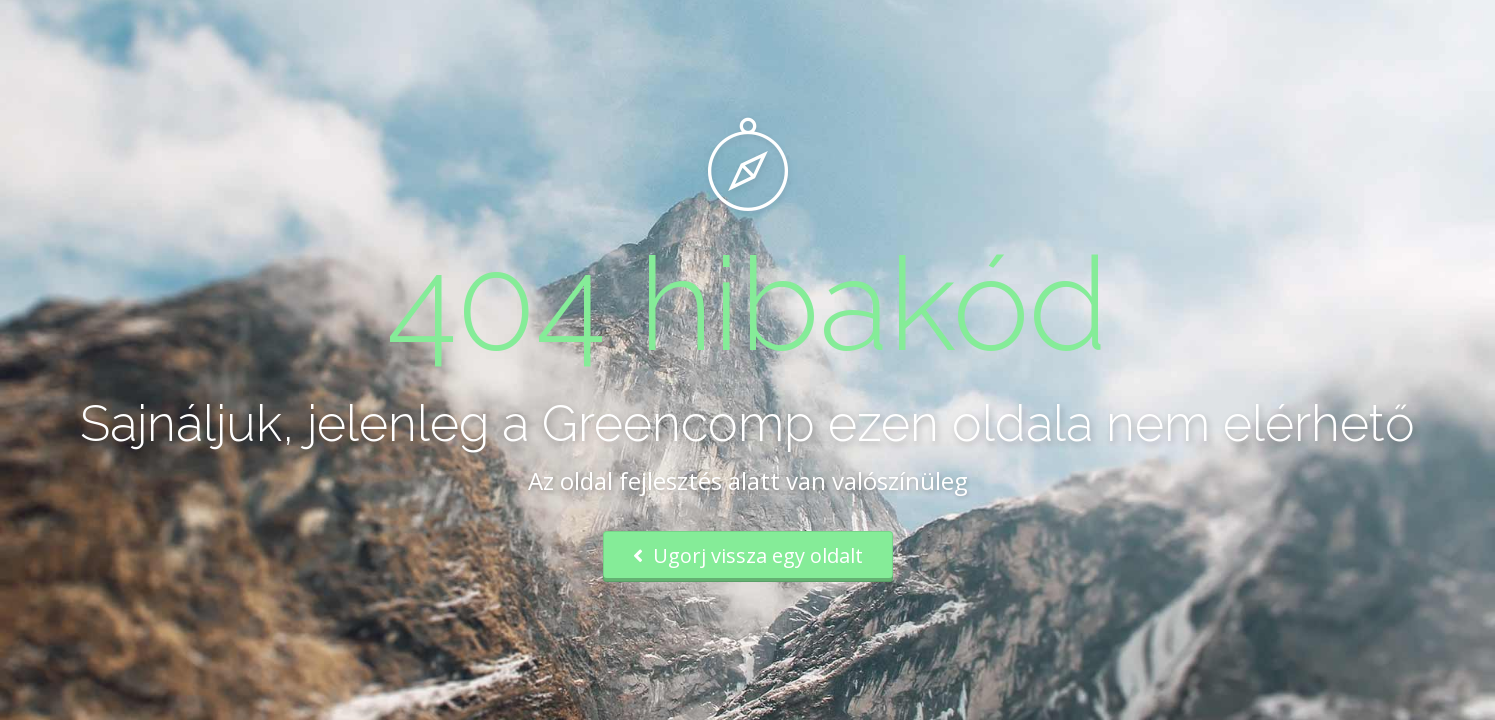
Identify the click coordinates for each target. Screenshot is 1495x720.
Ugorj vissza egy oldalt (748, 555)
